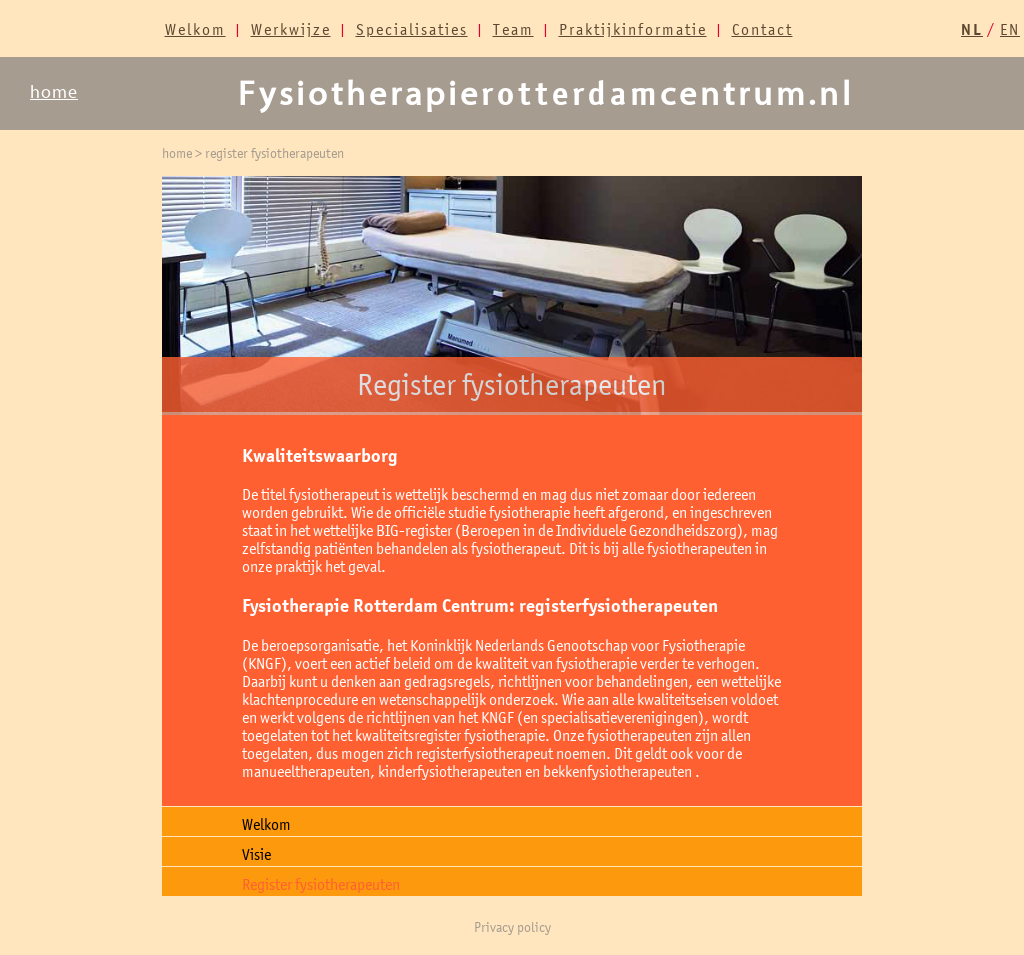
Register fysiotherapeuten (321, 884)
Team (513, 29)
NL (972, 30)
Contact (762, 29)
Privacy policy (512, 927)
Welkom (195, 29)
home (54, 92)
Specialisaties (412, 29)
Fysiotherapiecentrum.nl (546, 94)
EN (1010, 29)
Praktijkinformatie (633, 29)
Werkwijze (291, 29)
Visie (256, 854)
